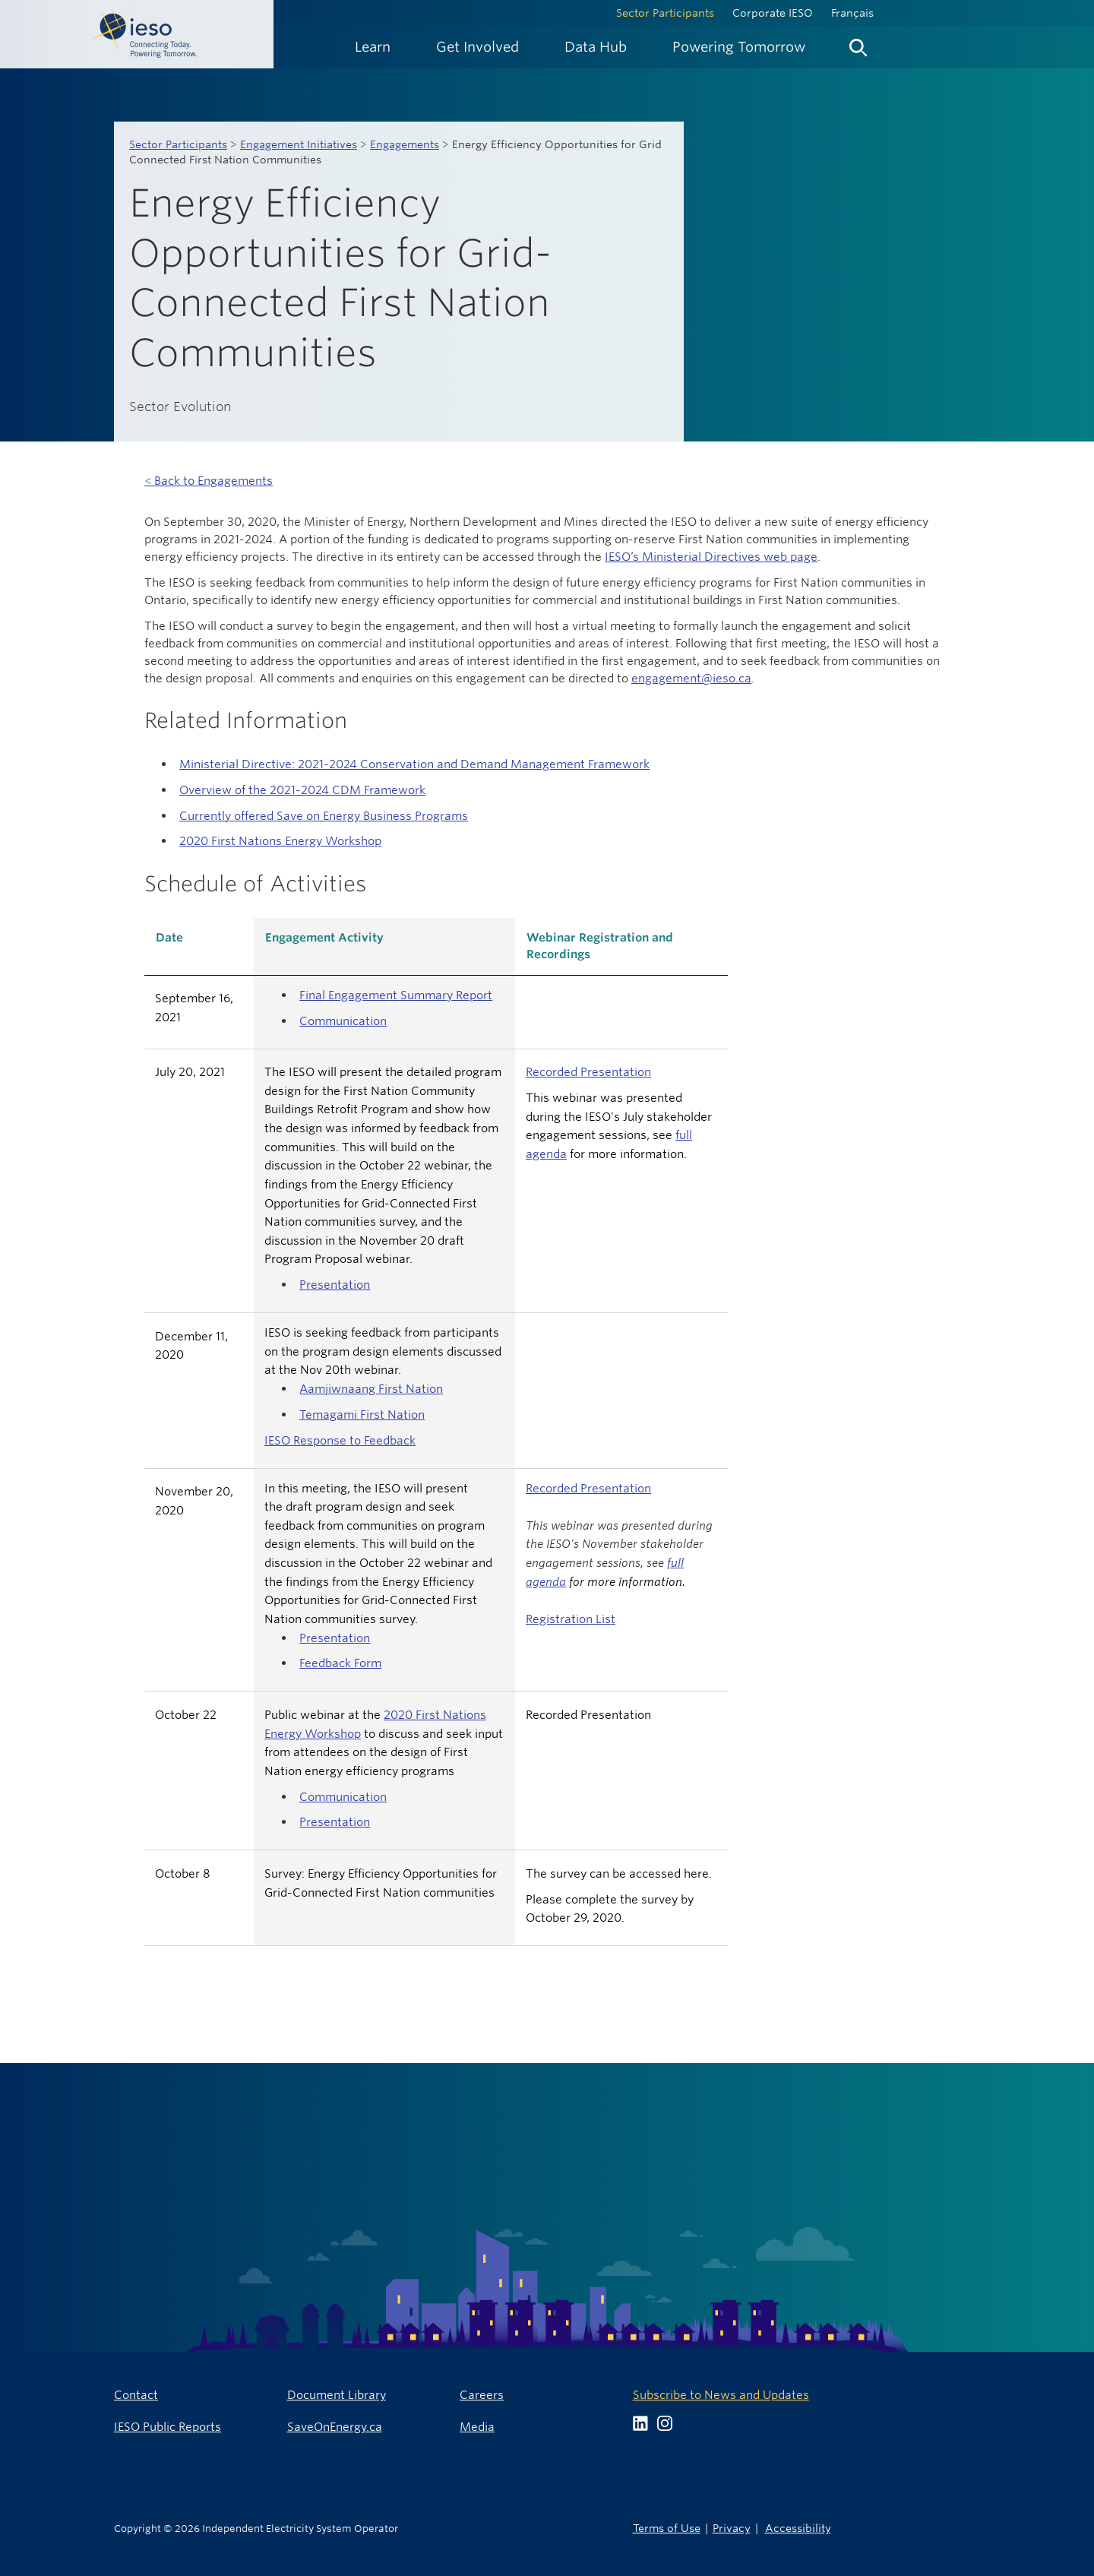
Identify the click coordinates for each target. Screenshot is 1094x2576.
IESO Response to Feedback (340, 1440)
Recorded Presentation (588, 1072)
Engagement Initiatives (298, 144)
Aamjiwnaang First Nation (371, 1388)
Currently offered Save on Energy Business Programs (323, 816)
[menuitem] (372, 47)
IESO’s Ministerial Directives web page (711, 556)
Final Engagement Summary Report (395, 995)
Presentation (334, 1284)
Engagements (404, 144)
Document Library (336, 2395)
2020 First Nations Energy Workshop (280, 841)
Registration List (570, 1619)
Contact (136, 2395)
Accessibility (798, 2527)
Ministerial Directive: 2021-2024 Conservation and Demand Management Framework (414, 764)
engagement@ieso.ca (691, 678)
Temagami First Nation (362, 1414)
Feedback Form (340, 1663)
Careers (482, 2395)
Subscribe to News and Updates (721, 2395)
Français (852, 13)
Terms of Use (666, 2527)
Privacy (732, 2527)
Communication (343, 1021)
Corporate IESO (772, 13)
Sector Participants (665, 13)
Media (477, 2426)
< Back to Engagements (208, 480)
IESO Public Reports (167, 2426)
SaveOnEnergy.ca (334, 2426)
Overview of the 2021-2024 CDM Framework (302, 790)
